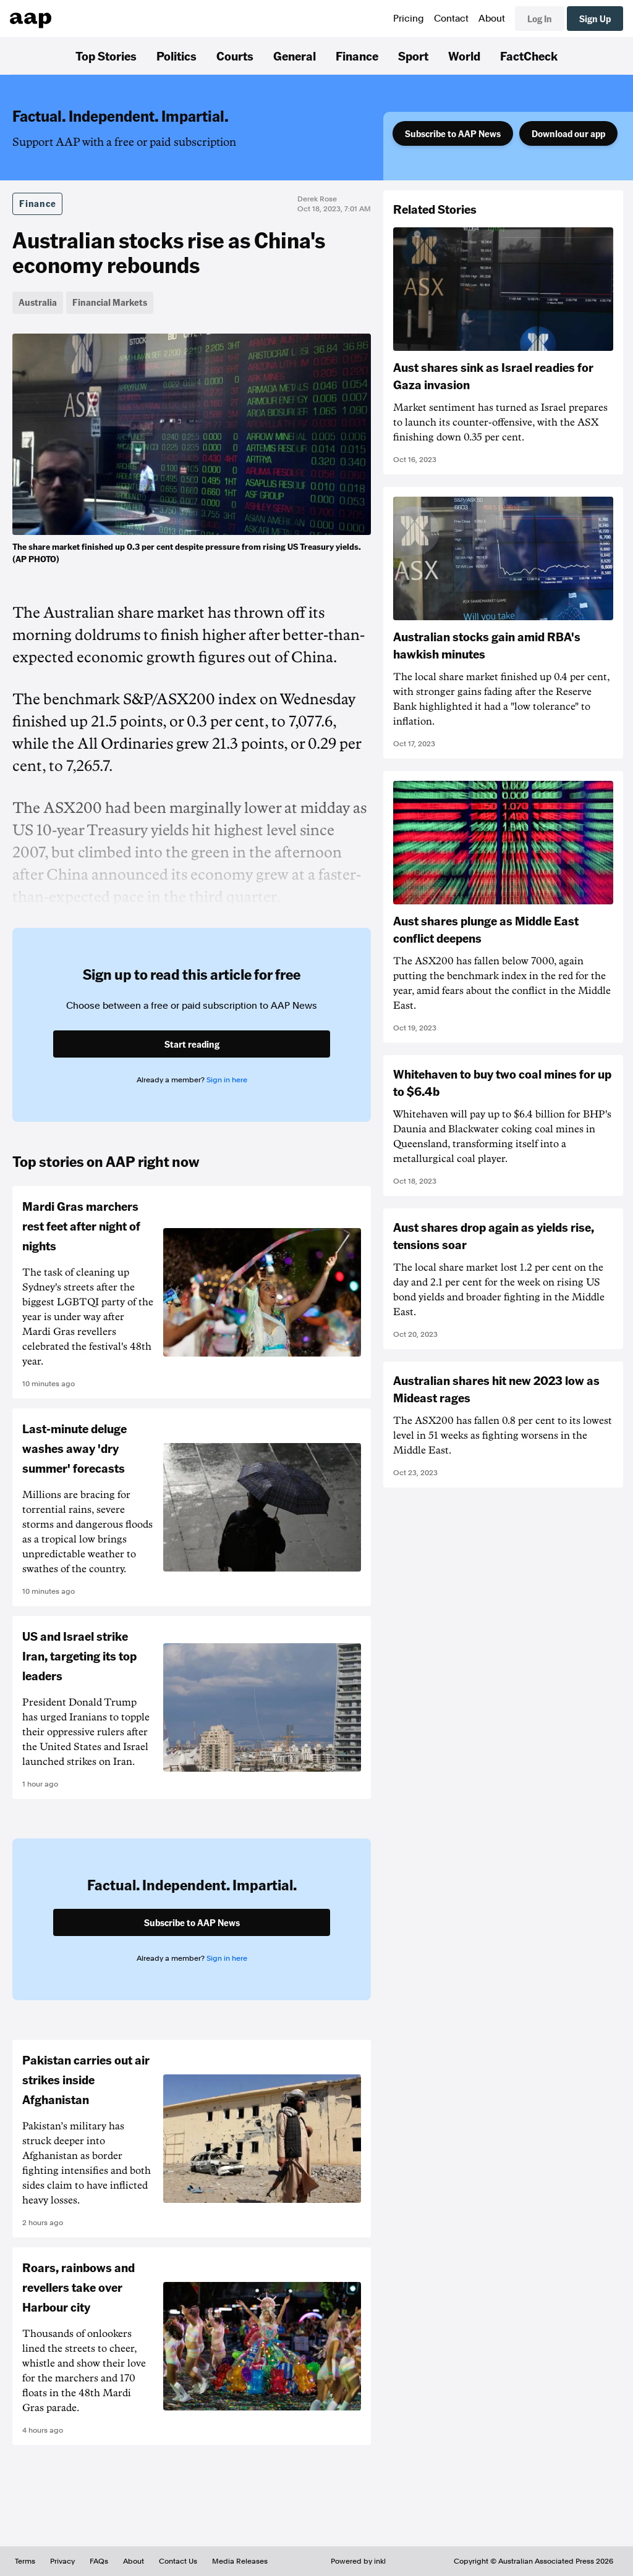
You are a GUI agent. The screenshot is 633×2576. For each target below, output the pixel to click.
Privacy (62, 2561)
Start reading (191, 1044)
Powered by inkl (358, 2561)
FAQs (99, 2561)
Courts (234, 56)
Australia (38, 302)
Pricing (408, 18)
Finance (357, 56)
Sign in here (226, 1079)
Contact (451, 18)
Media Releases (240, 2561)
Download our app (568, 133)
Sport (413, 56)
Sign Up (595, 18)
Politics (176, 56)
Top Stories (106, 56)
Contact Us (178, 2561)
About (491, 18)
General (294, 56)
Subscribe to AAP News (453, 133)
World (464, 56)
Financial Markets (109, 302)
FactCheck (529, 56)
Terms (25, 2561)
